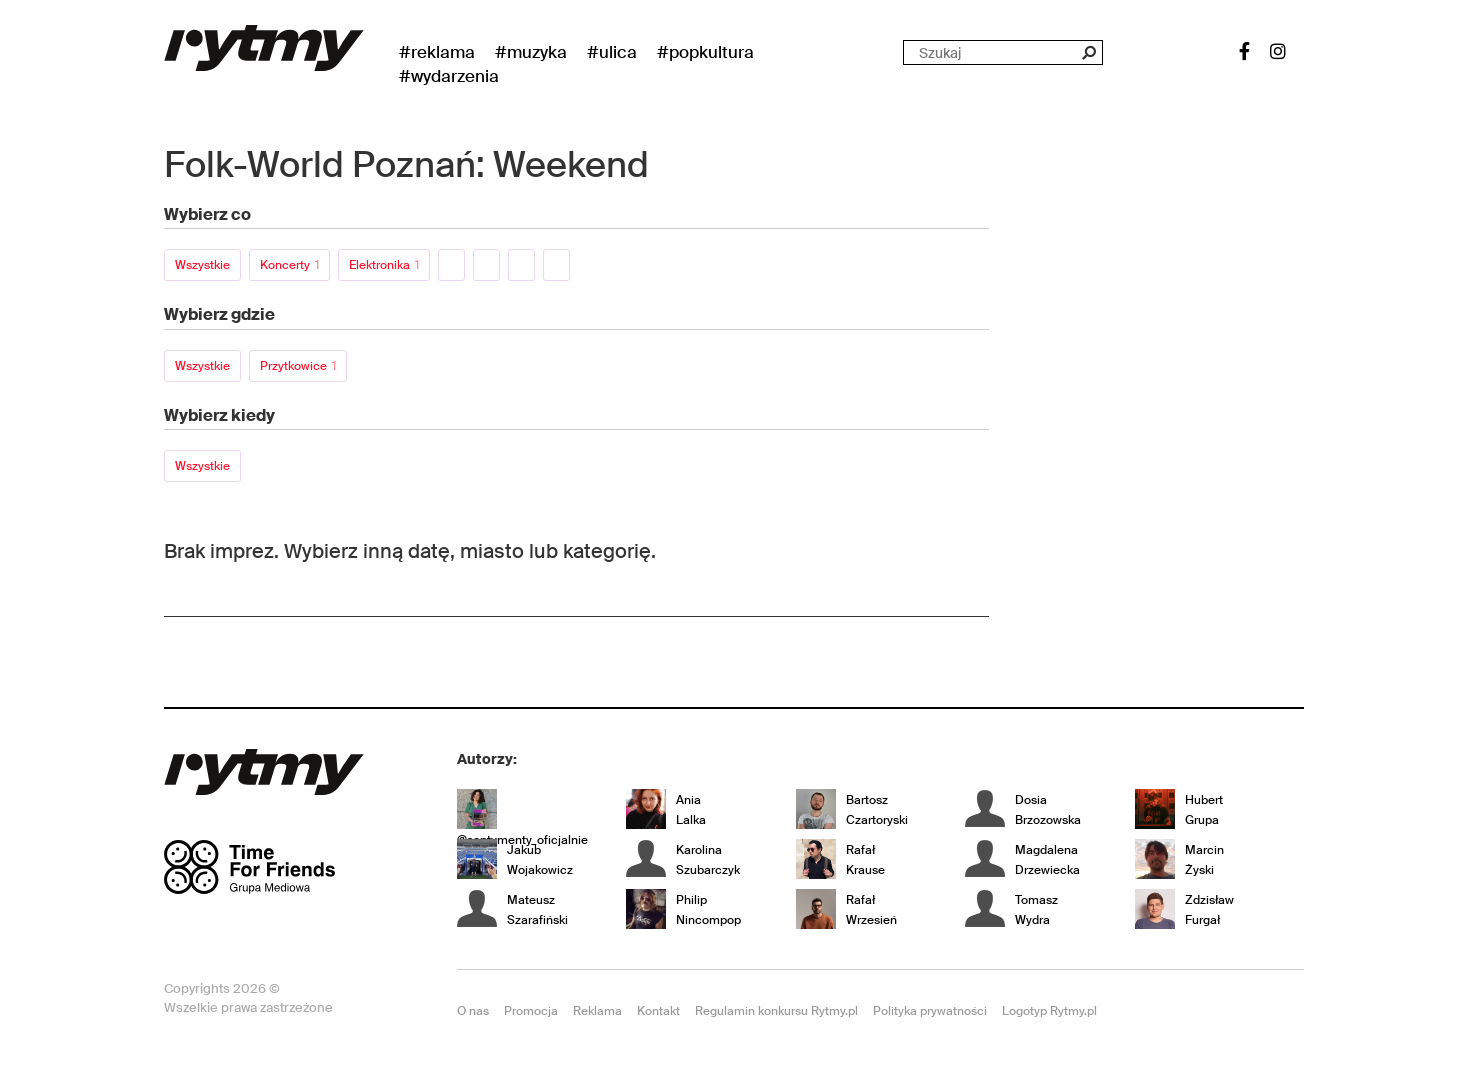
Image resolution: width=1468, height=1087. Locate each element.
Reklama (597, 1011)
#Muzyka (531, 52)
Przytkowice (298, 366)
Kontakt (658, 1011)
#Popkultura (705, 52)
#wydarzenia (449, 76)
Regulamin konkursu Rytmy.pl (776, 1011)
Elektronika (384, 265)
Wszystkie (202, 265)
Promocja (531, 1011)
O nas (473, 1011)
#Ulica (612, 52)
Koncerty (289, 265)
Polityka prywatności (930, 1011)
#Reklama (437, 52)
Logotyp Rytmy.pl (1049, 1011)
